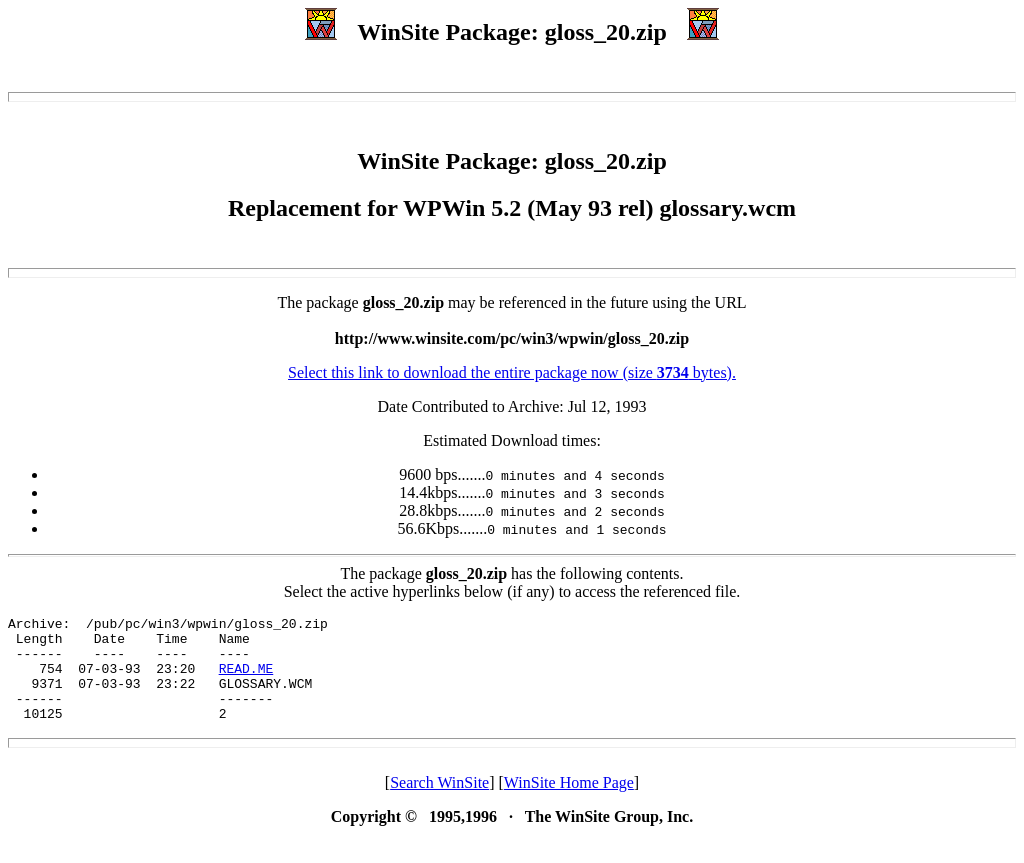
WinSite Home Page (569, 803)
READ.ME (246, 680)
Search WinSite (439, 803)
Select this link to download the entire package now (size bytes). (512, 372)
